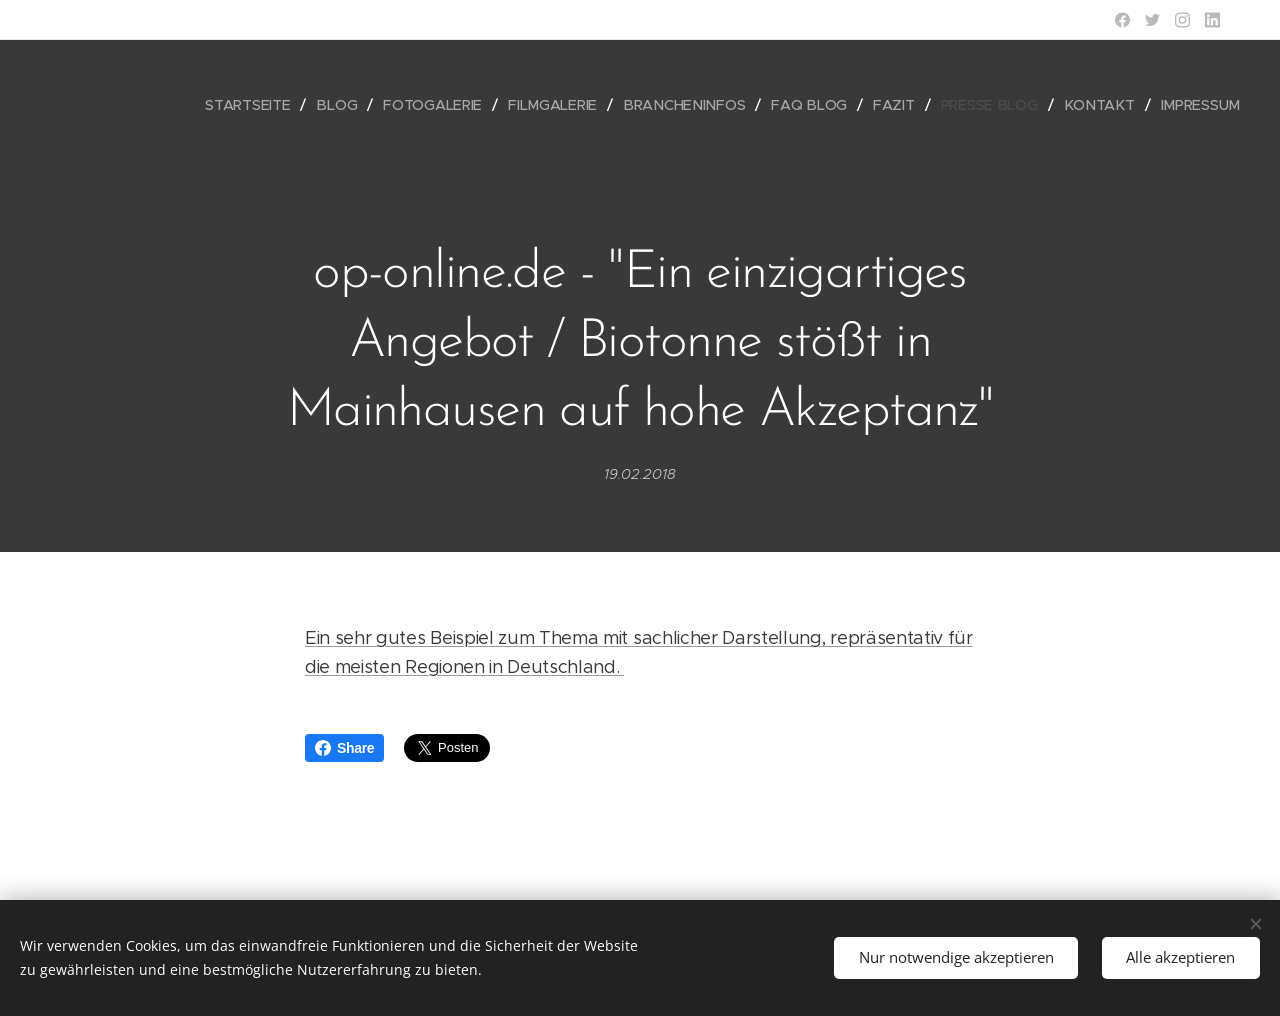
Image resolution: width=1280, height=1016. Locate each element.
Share (344, 748)
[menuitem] (265, 105)
